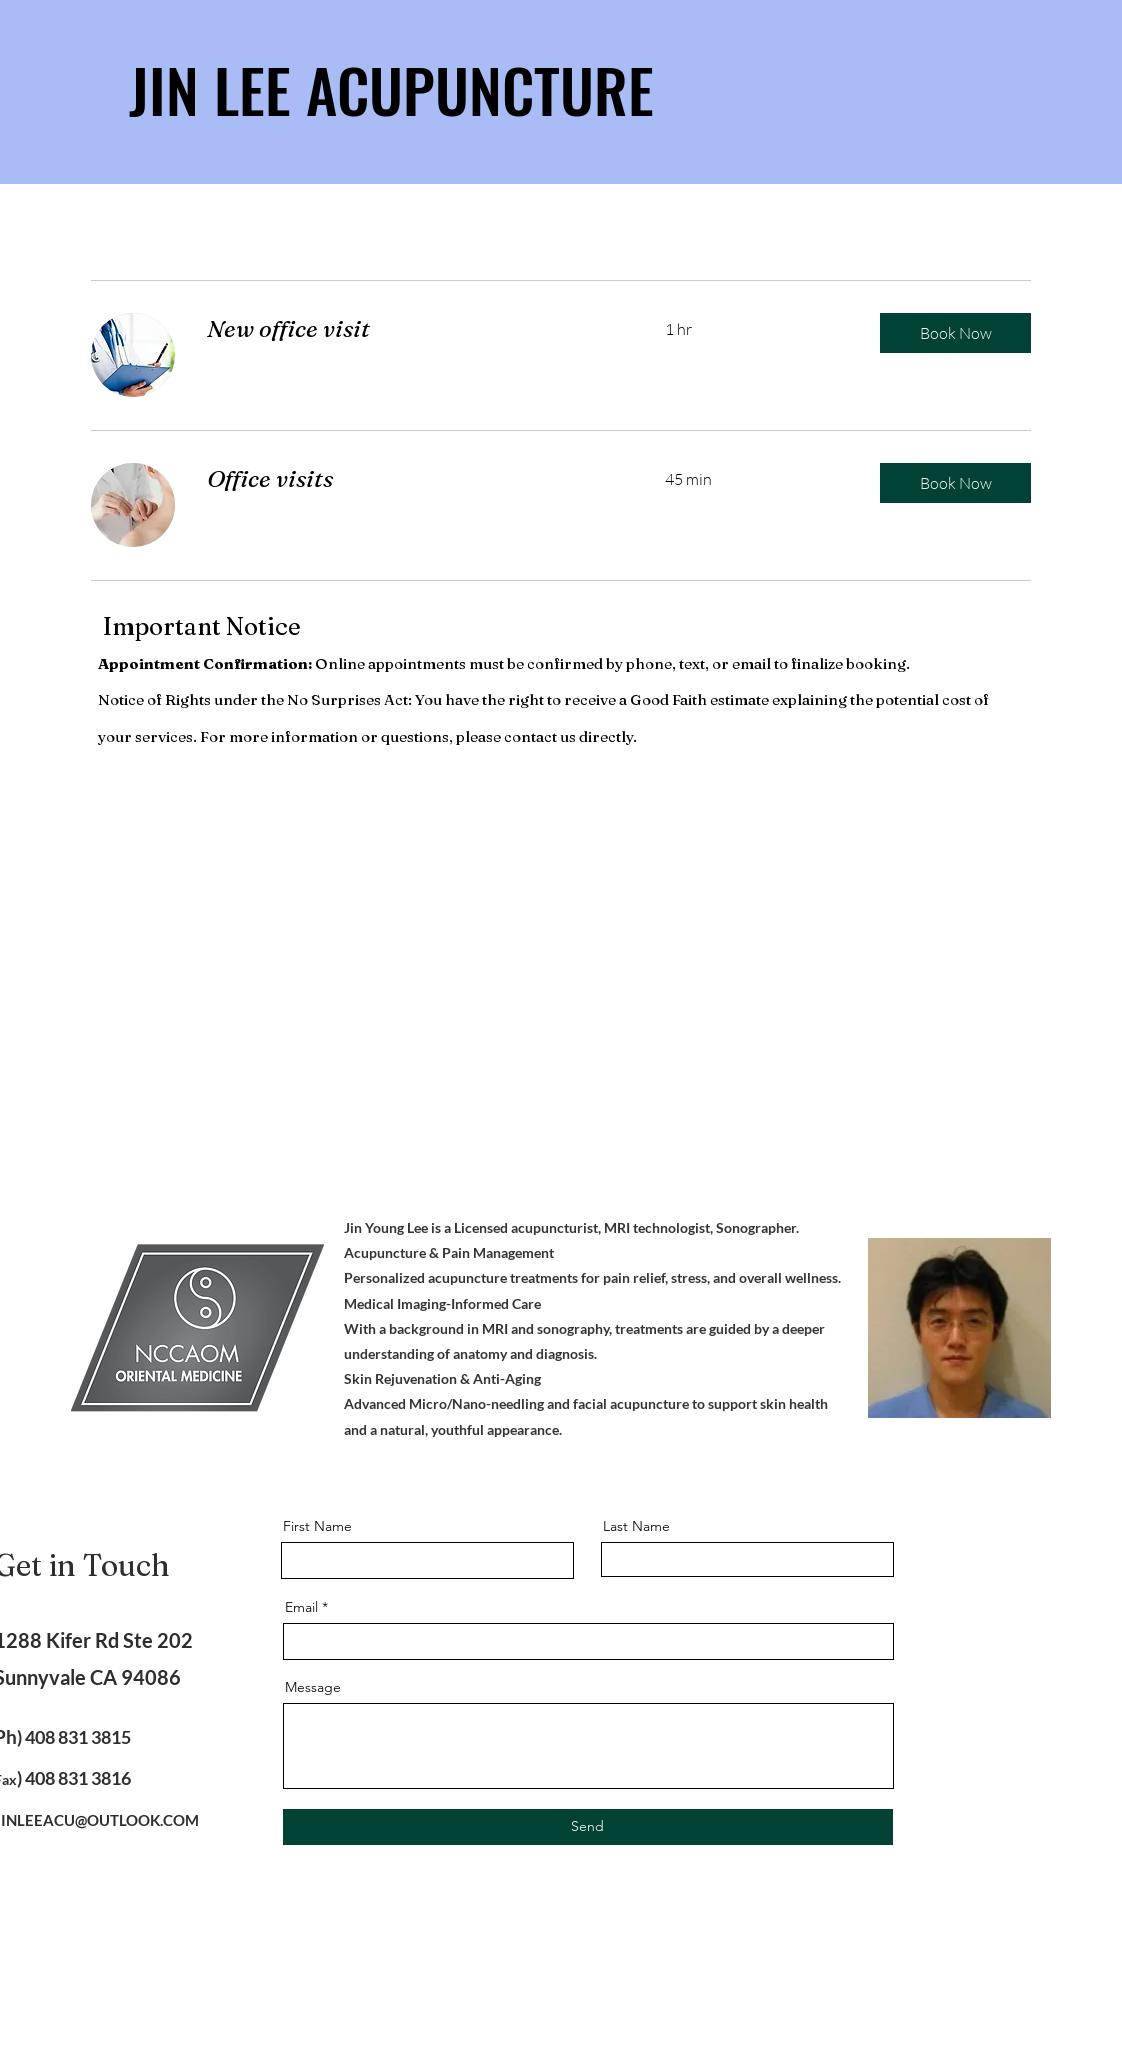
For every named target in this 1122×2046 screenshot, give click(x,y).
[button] (955, 333)
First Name (317, 1526)
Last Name (636, 1526)
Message (313, 1687)
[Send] (588, 1827)
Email (301, 1607)
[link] (412, 329)
